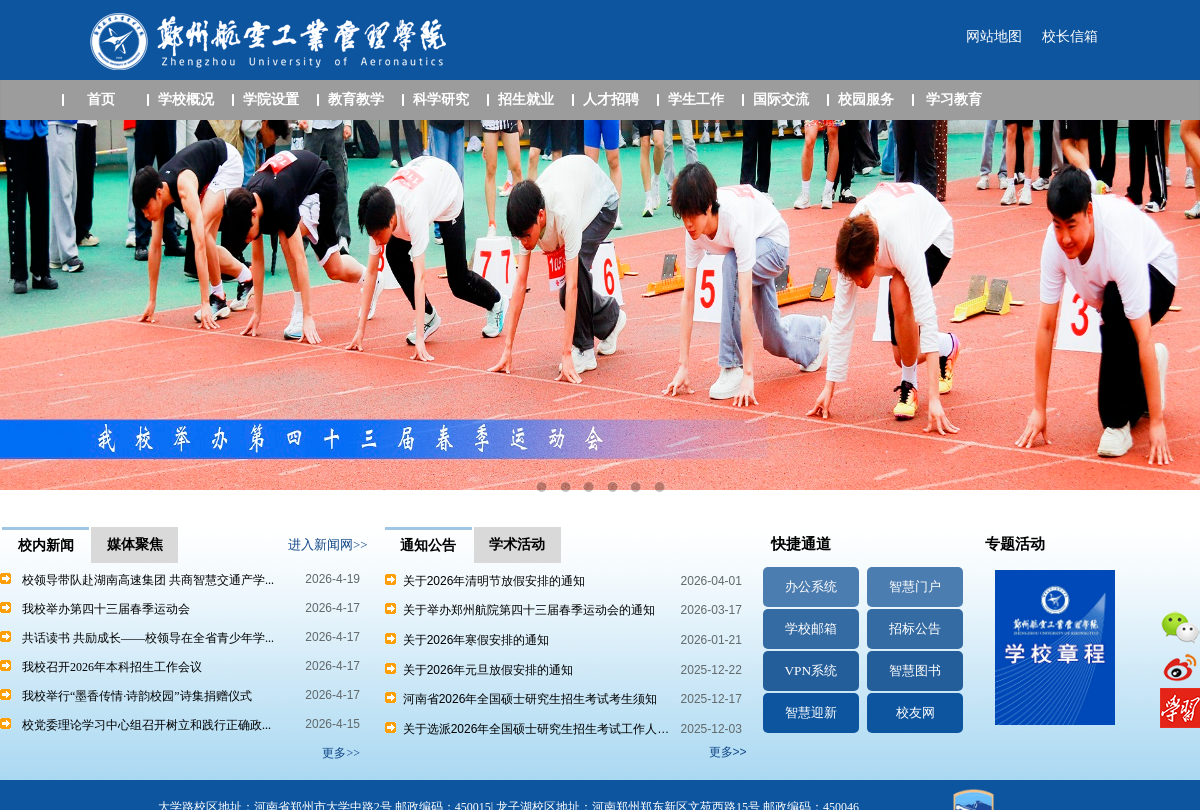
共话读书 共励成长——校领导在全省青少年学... (148, 638)
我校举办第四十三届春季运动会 (106, 609)
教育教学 (356, 99)
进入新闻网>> (328, 544)
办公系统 (811, 586)
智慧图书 (915, 670)
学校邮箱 (811, 628)
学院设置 (271, 99)
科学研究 (441, 99)
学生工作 (696, 99)
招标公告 (915, 628)
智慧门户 (915, 586)
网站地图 (994, 36)
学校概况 (186, 99)
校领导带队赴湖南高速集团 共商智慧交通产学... (148, 580)
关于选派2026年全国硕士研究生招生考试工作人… (527, 729)
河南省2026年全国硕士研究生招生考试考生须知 (521, 699)
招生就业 (526, 99)
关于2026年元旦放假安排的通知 (479, 670)
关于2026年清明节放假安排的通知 (485, 581)
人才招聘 (611, 99)
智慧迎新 (811, 712)
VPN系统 (810, 670)
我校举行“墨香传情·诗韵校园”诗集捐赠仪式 (137, 696)
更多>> (728, 752)
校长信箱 (1070, 36)
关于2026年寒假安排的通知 (467, 640)
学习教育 (954, 99)
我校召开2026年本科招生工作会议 (112, 667)
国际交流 (781, 99)
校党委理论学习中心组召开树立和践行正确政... (146, 725)
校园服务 (866, 99)
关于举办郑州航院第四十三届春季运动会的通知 (520, 610)
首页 (101, 99)
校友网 (915, 712)
